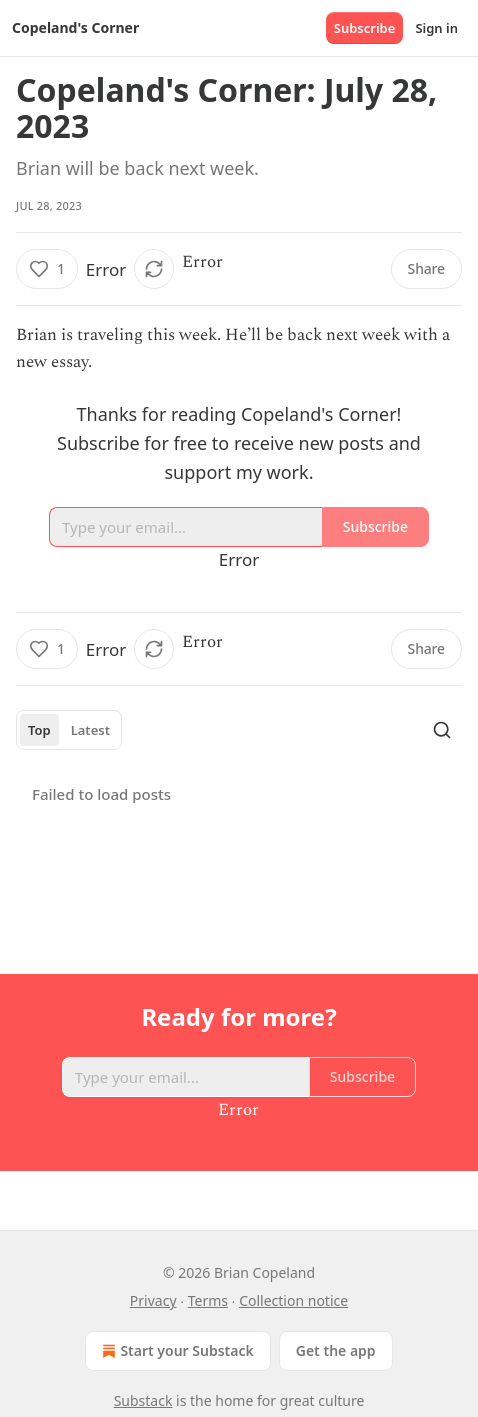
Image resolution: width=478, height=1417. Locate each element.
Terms (208, 1300)
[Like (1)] (47, 269)
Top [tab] (39, 730)
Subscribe (365, 28)
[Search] (442, 730)
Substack (143, 1400)
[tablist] (69, 730)
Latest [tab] (90, 730)
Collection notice (293, 1300)
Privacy (153, 1300)
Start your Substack (175, 1351)
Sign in (436, 28)
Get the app (336, 1350)
